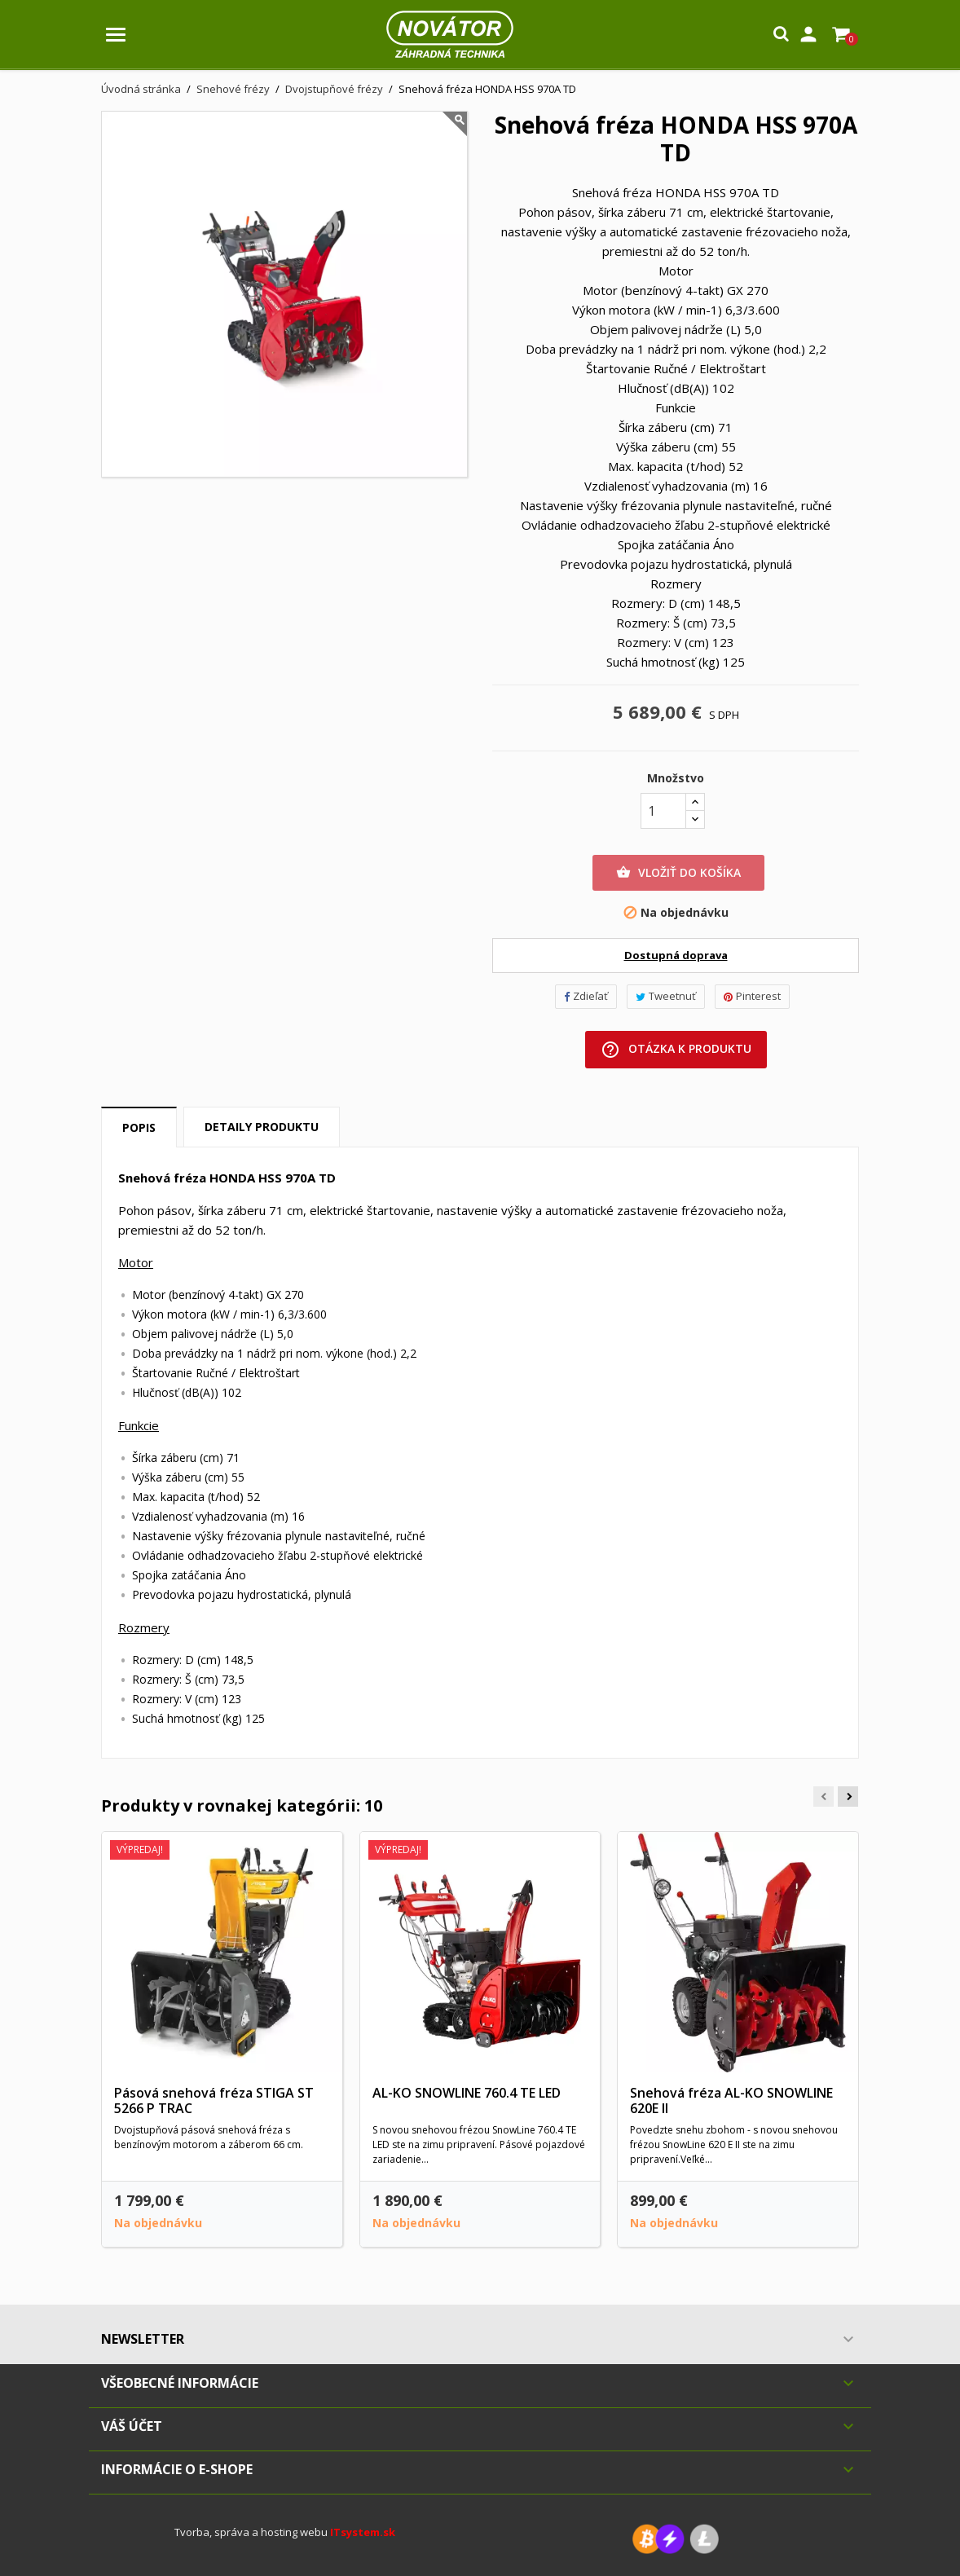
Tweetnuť (666, 996)
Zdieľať (586, 996)
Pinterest (752, 996)
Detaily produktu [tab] (262, 1126)
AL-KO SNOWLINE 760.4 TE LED (466, 2093)
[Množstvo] (663, 811)
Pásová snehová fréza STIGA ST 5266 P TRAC (214, 2101)
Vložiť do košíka (678, 873)
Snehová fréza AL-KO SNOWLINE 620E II (731, 2101)
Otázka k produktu (676, 1049)
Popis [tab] (139, 1127)
